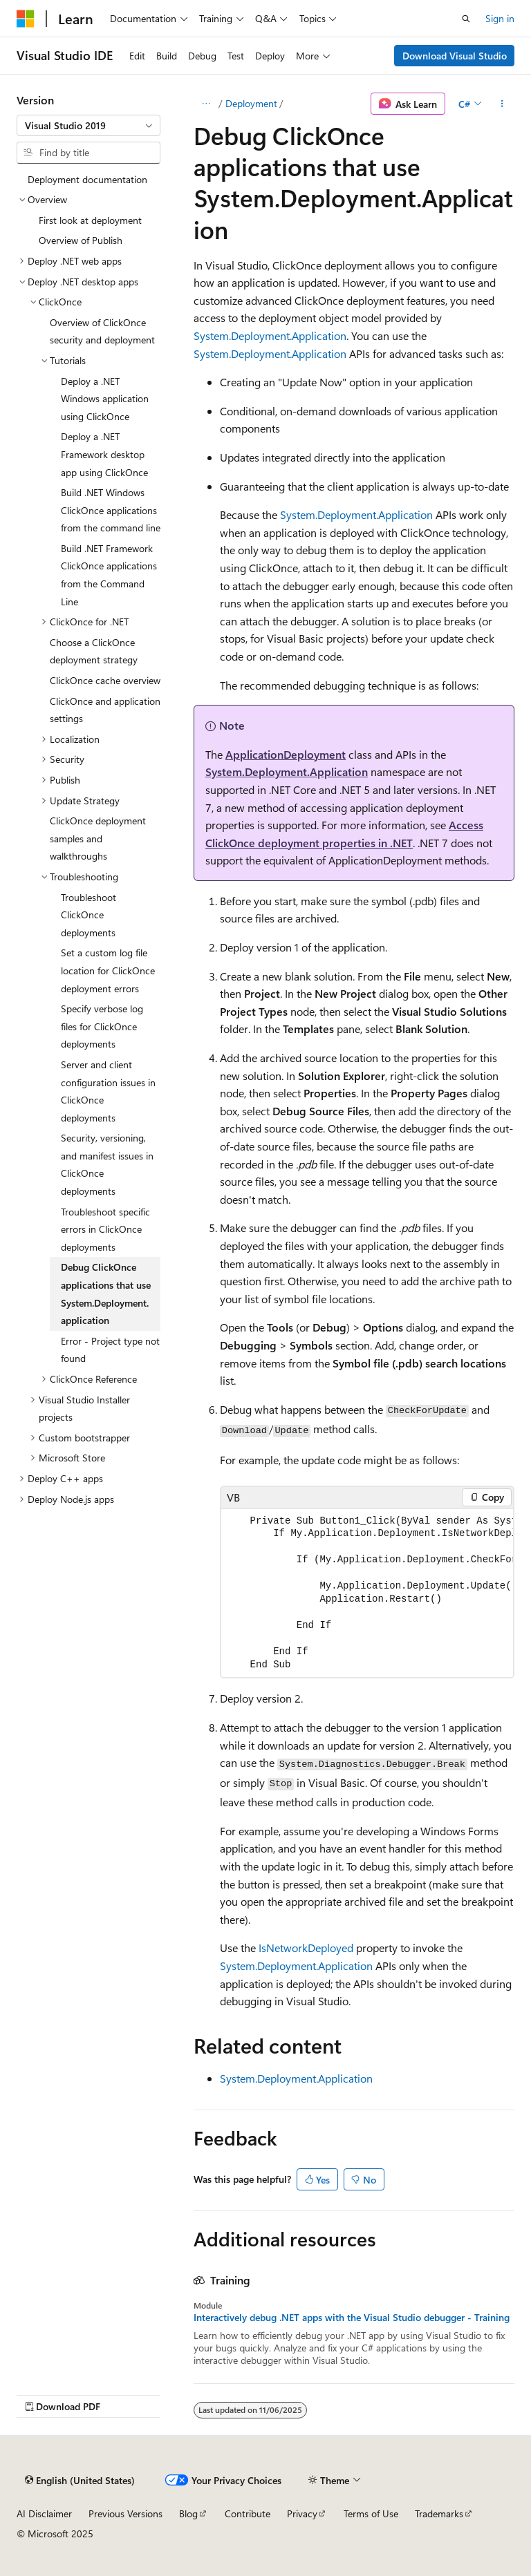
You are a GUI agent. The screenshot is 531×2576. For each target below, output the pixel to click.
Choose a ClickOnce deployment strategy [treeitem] (94, 651)
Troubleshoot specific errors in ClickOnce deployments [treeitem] (105, 1229)
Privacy (302, 2513)
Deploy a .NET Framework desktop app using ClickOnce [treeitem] (104, 454)
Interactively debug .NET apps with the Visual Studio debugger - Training (352, 2317)
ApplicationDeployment (285, 754)
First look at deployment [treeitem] (90, 220)
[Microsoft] (26, 19)
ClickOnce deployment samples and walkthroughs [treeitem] (98, 838)
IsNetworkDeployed (306, 1947)
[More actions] (502, 104)
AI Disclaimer (44, 2513)
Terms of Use (371, 2513)
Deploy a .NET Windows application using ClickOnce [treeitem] (105, 399)
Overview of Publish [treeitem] (80, 240)
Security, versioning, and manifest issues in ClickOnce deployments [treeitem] (107, 1164)
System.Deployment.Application (270, 335)
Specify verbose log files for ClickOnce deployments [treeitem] (102, 1026)
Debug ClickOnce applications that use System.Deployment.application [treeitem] (106, 1293)
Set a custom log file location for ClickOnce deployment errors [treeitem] (108, 970)
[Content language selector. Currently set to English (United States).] (80, 2480)
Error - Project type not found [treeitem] (110, 1349)
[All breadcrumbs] (206, 104)
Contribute (247, 2513)
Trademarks (439, 2513)
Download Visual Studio (454, 55)
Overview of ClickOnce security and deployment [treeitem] (102, 331)
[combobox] (88, 126)
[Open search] (466, 18)
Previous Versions (125, 2513)
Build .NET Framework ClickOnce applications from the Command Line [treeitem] (109, 575)
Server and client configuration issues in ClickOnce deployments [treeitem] (108, 1091)
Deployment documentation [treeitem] (87, 179)
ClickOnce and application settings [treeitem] (105, 710)
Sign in (499, 18)
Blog (188, 2513)
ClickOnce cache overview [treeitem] (105, 680)
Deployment (251, 103)
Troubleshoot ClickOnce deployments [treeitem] (88, 915)
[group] (367, 1593)
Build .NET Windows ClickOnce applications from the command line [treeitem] (110, 510)
